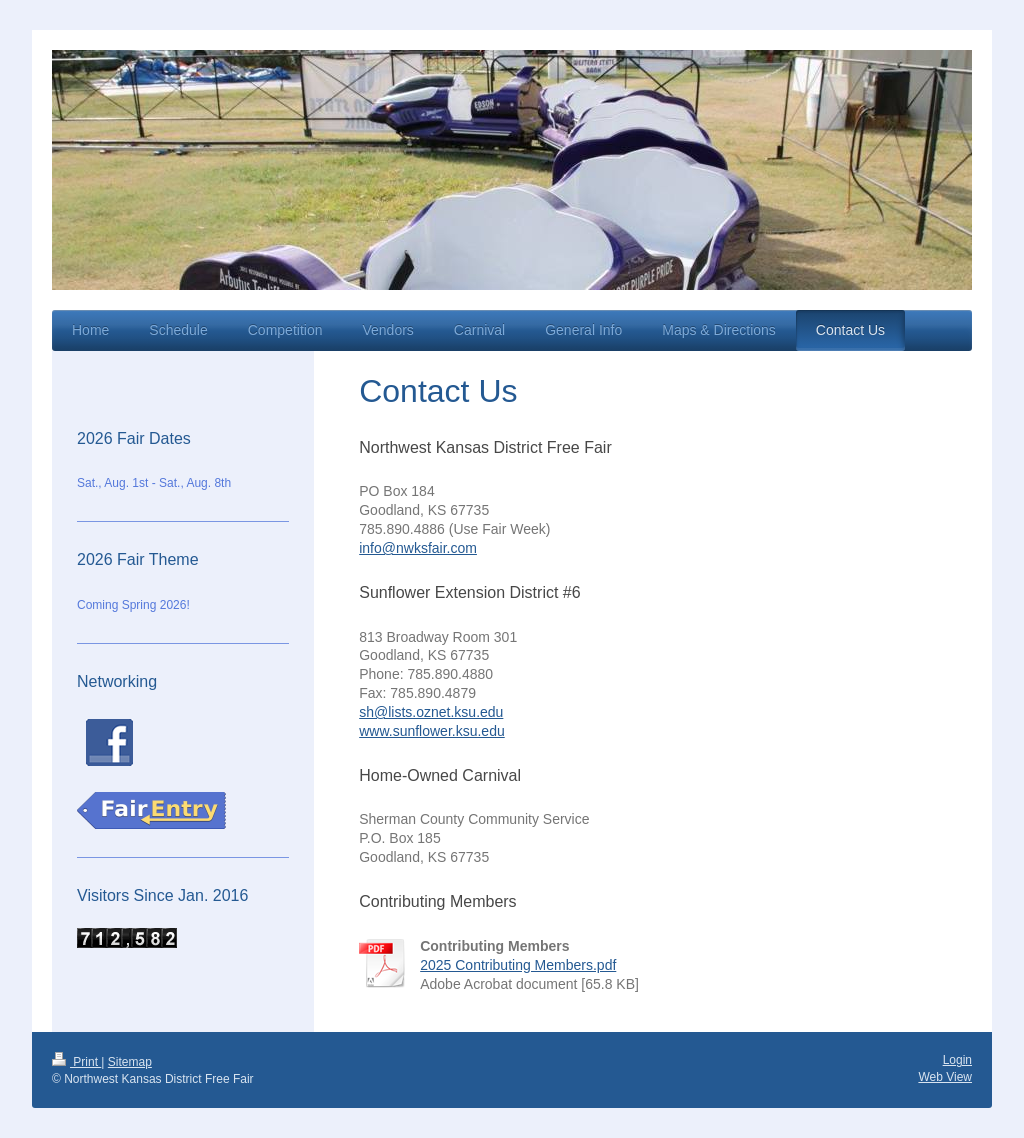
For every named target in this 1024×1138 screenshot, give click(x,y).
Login (957, 1060)
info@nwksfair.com (418, 548)
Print (76, 1062)
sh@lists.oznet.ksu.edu (431, 712)
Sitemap (130, 1062)
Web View (945, 1077)
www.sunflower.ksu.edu (432, 731)
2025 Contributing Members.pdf (518, 965)
